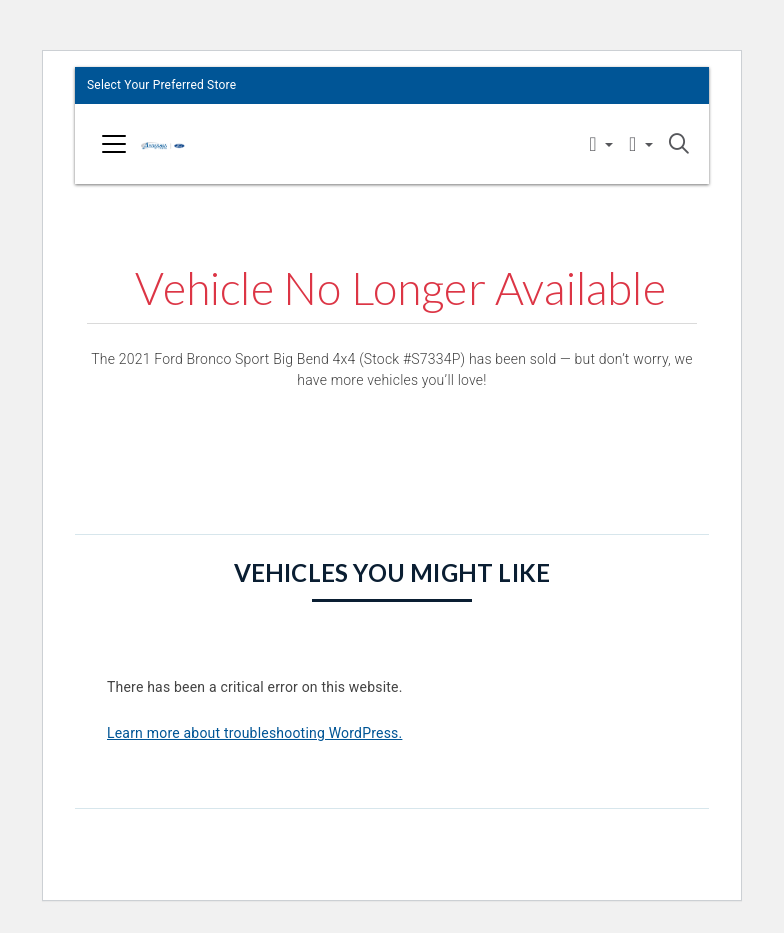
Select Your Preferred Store (161, 85)
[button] (601, 145)
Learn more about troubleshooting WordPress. (254, 733)
